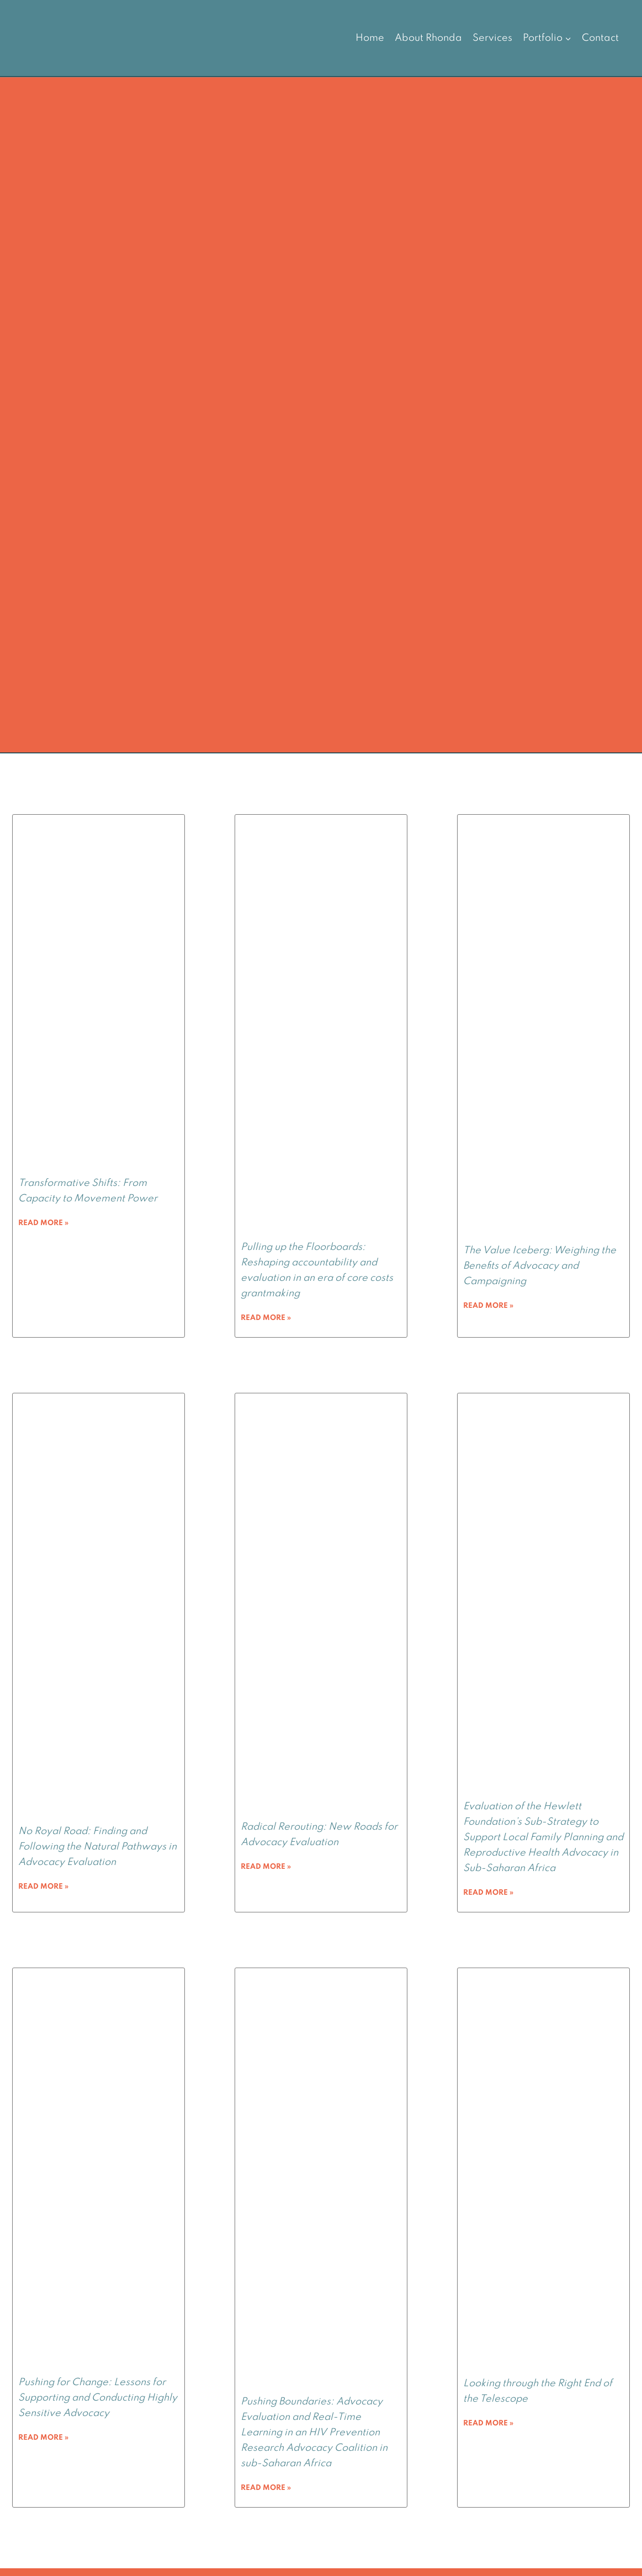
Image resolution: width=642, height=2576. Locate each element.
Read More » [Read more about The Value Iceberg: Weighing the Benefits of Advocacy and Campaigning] (488, 1306)
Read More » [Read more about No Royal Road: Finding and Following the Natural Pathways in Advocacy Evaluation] (43, 1886)
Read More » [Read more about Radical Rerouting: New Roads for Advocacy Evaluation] (266, 1866)
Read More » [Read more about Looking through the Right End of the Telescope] (488, 2423)
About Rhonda (428, 38)
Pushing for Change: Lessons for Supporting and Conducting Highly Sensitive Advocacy (97, 2397)
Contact (600, 38)
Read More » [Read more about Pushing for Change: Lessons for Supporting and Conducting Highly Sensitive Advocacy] (43, 2437)
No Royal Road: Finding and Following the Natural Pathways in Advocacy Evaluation (97, 1846)
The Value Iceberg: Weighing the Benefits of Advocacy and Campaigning (539, 1266)
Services (492, 38)
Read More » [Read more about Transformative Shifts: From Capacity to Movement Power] (43, 1223)
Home (370, 38)
